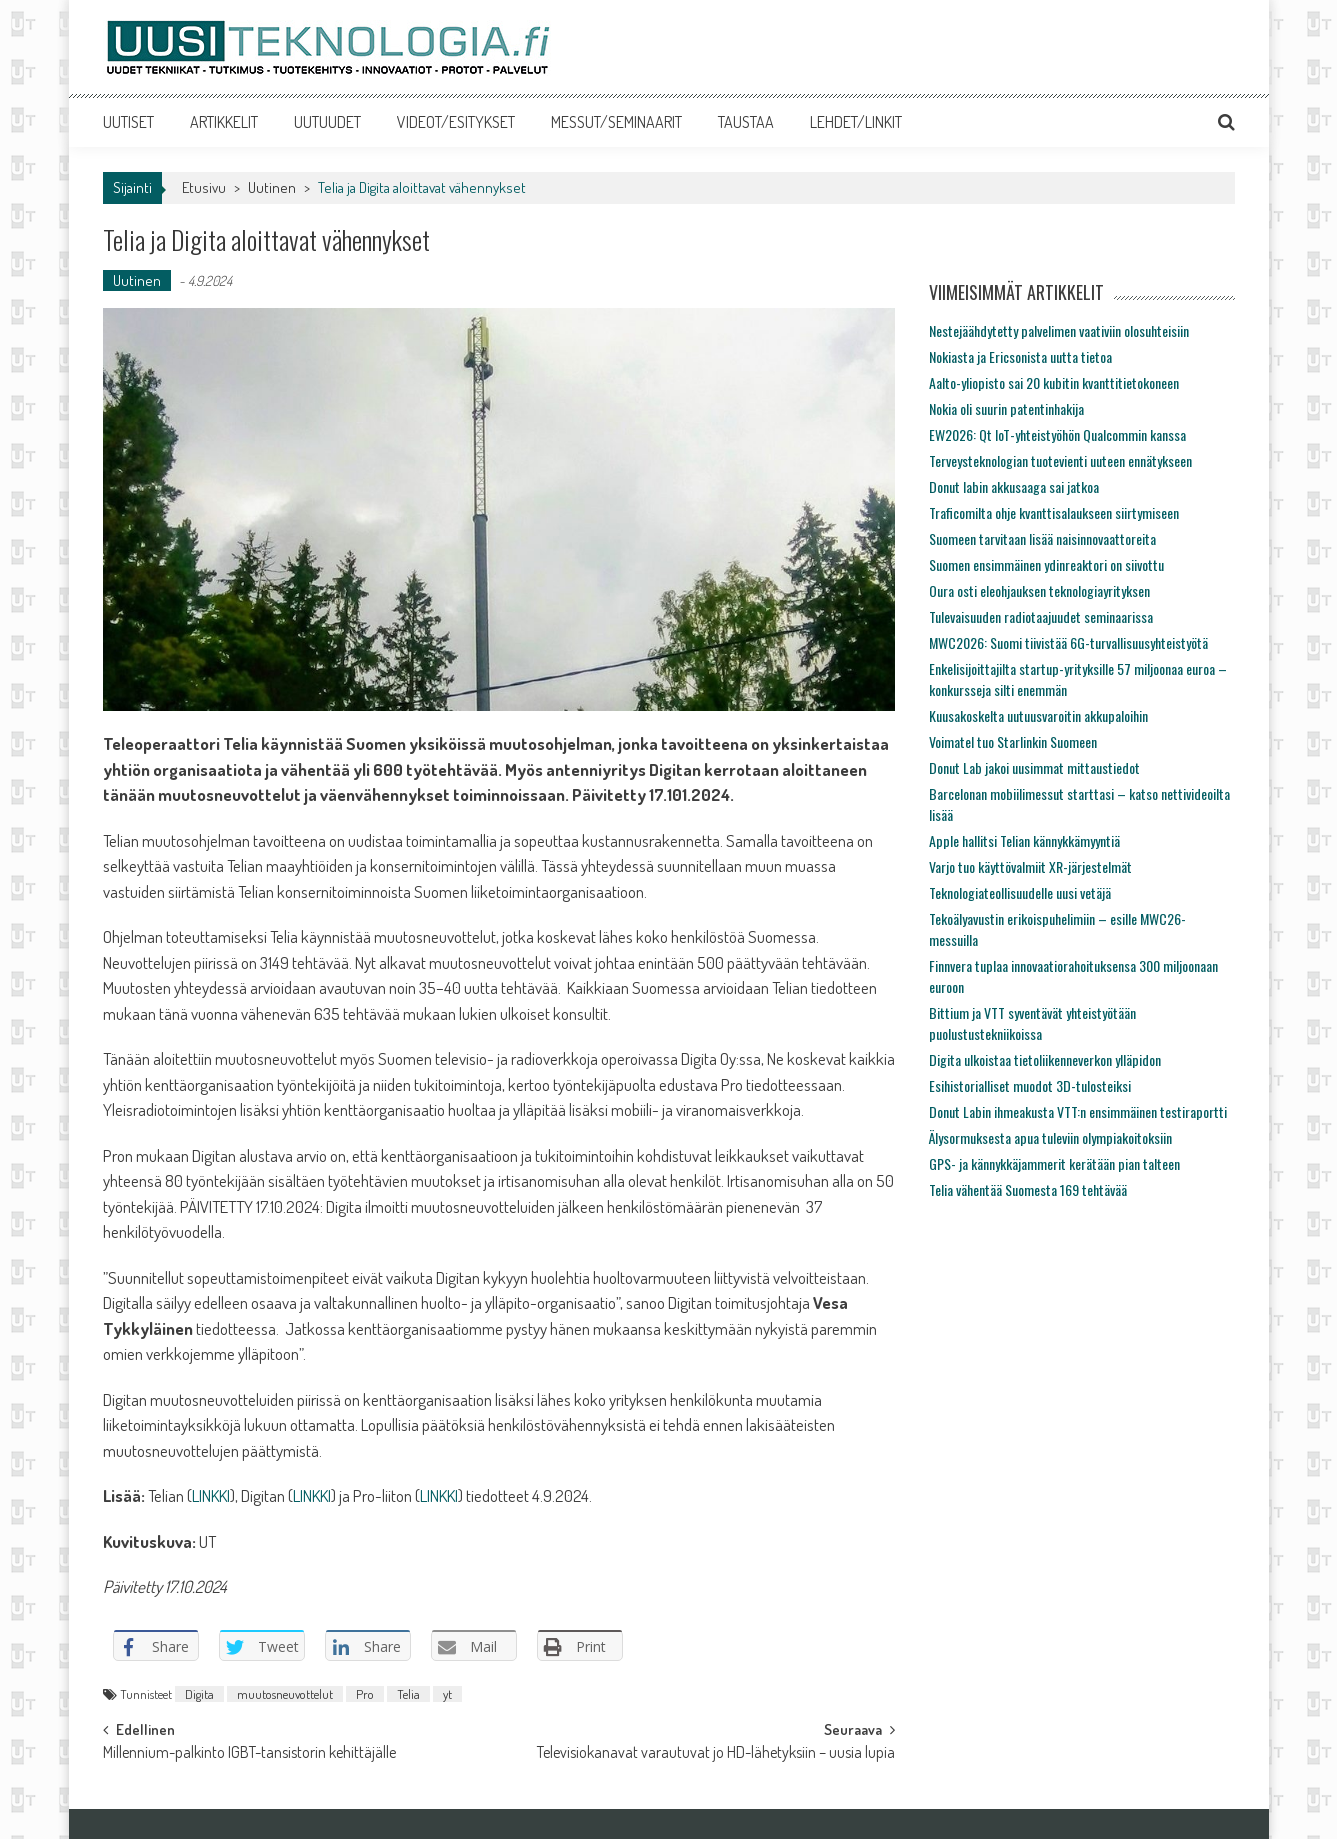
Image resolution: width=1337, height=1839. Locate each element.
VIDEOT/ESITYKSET (456, 122)
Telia (408, 1694)
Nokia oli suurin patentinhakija (1006, 408)
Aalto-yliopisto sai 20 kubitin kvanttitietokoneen (1054, 382)
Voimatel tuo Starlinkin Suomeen (1013, 741)
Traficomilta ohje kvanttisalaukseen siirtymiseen (1054, 512)
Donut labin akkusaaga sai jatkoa (1014, 486)
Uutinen (272, 187)
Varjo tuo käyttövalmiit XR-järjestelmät (1030, 866)
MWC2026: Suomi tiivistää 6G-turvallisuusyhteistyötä (1068, 642)
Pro (365, 1694)
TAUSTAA (746, 122)
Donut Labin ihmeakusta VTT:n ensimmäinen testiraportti (1078, 1111)
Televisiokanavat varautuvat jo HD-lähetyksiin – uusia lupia (716, 1754)
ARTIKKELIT (224, 122)
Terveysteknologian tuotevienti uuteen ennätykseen (1060, 460)
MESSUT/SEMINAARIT (616, 122)
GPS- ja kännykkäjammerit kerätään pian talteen (1054, 1163)
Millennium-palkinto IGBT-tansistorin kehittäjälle (249, 1754)
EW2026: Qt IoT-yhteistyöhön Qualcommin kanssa (1057, 434)
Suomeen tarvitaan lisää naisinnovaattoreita (1042, 538)
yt (447, 1694)
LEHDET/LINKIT (856, 122)
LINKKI (211, 1495)
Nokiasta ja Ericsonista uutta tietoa (1020, 356)
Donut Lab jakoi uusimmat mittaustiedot (1034, 767)
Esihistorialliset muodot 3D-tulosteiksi (1030, 1085)
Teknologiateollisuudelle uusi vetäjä (1020, 892)
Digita (199, 1694)
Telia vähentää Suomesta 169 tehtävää (1028, 1189)
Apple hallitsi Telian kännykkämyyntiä (1024, 840)
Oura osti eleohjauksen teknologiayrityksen (1039, 590)
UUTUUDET (327, 122)
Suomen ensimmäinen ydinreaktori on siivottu (1046, 564)
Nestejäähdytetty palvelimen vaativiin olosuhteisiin (1059, 330)
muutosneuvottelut (285, 1694)
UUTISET (128, 122)
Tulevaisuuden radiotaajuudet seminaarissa (1041, 616)
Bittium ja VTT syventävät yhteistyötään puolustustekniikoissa (1032, 1023)
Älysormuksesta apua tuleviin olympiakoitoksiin (1050, 1137)
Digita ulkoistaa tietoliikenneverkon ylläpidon (1045, 1059)
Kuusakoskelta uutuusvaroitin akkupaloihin (1038, 715)
